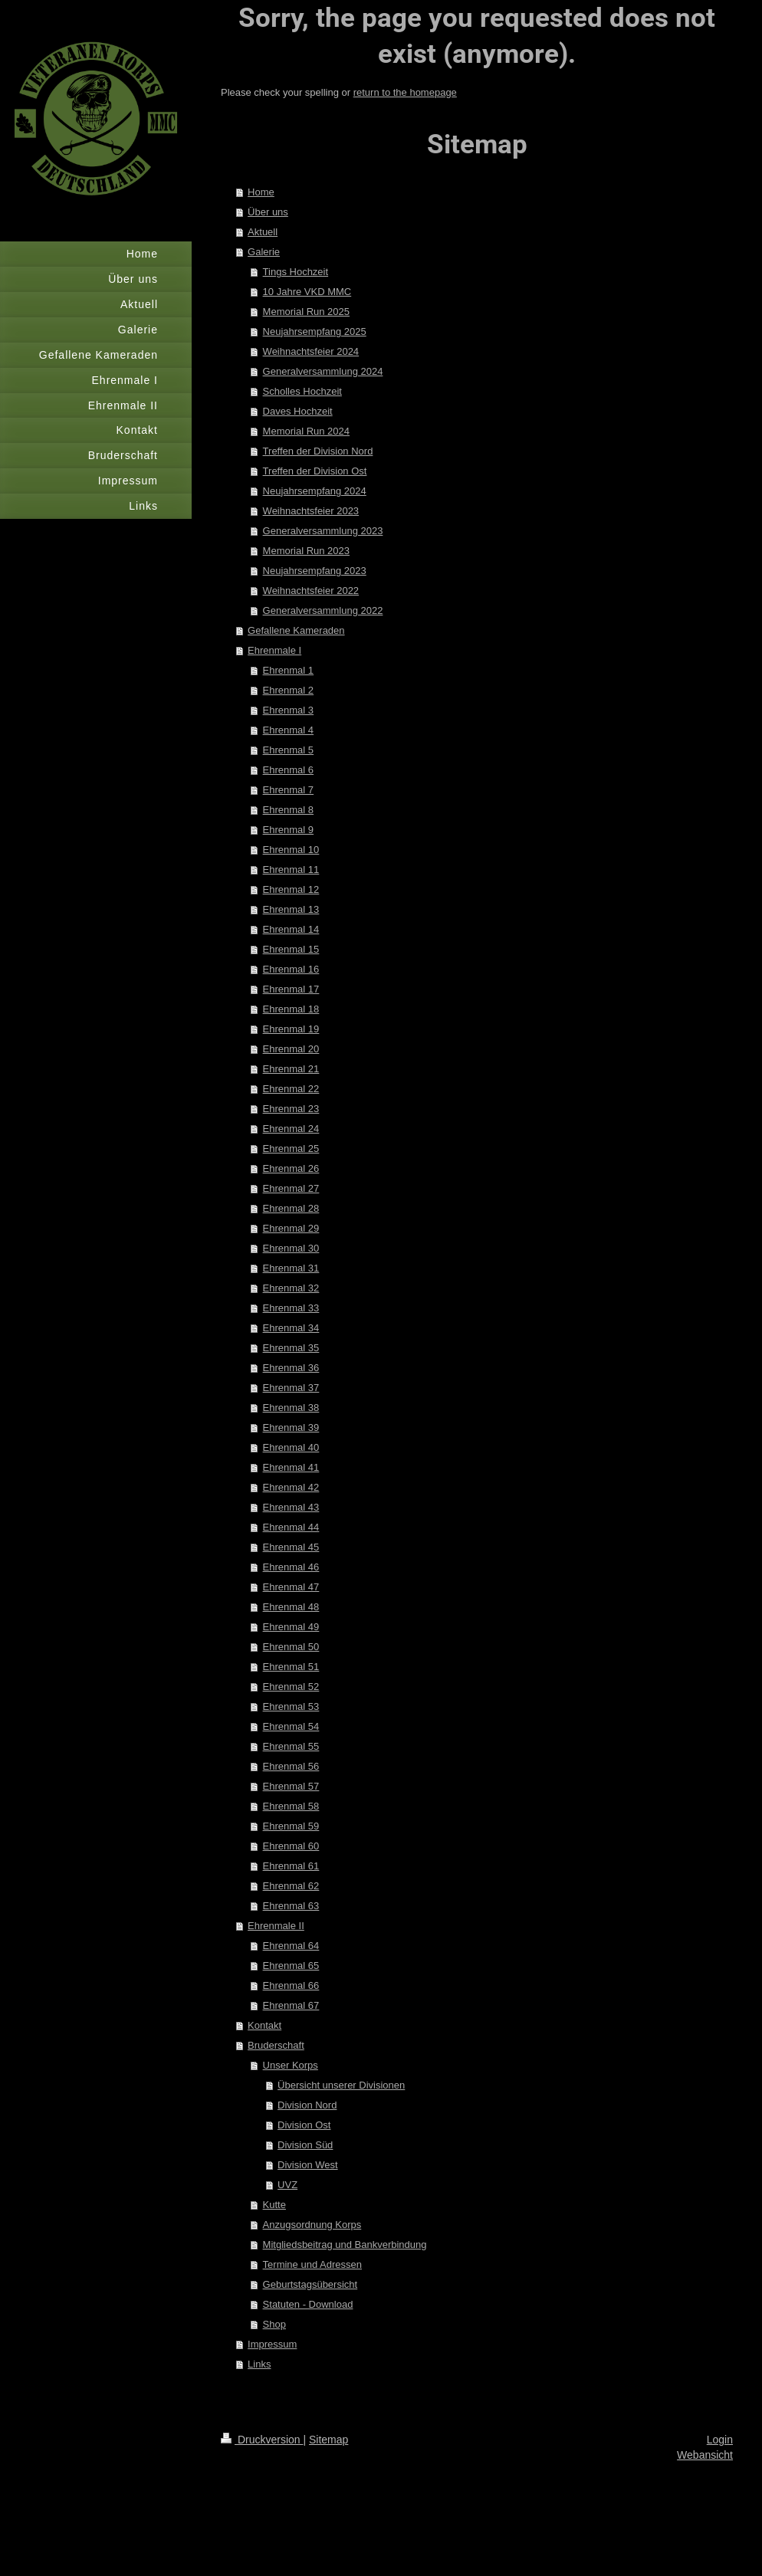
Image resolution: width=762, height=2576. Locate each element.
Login (720, 2439)
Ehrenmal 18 (291, 1009)
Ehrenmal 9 (288, 829)
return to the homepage (405, 92)
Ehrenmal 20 (291, 1049)
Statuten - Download (308, 2304)
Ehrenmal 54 (291, 1726)
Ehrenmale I (274, 650)
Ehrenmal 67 (291, 2005)
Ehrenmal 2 (288, 690)
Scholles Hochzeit (302, 391)
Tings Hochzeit (296, 271)
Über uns (268, 212)
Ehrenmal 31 (291, 1268)
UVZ (287, 2184)
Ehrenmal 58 (291, 1806)
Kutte (274, 2204)
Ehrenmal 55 (291, 1746)
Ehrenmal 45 (291, 1547)
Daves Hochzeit (298, 411)
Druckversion (262, 2439)
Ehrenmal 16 (291, 969)
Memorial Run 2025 (306, 311)
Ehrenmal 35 (291, 1348)
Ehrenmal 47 (291, 1587)
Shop (274, 2324)
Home (261, 192)
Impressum (272, 2344)
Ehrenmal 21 (291, 1069)
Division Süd (305, 2145)
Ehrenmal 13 (291, 909)
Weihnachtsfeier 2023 (311, 511)
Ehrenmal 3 (288, 710)
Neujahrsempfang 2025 (314, 331)
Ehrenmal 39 (291, 1427)
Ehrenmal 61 (291, 1866)
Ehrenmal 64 (291, 1945)
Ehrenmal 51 (291, 1666)
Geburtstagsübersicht (310, 2284)
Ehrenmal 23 (291, 1108)
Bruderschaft (276, 2045)
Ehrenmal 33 (291, 1308)
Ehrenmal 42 (291, 1487)
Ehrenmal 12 (291, 889)
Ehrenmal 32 (291, 1288)
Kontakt (264, 2025)
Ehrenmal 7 (288, 790)
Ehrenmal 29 (291, 1228)
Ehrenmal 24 (291, 1128)
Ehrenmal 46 (291, 1567)
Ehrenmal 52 (291, 1686)
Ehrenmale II (276, 1925)
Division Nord (307, 2105)
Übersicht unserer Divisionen (341, 2085)
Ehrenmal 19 (291, 1029)
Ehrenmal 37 (291, 1387)
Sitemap (328, 2439)
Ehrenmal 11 (291, 869)
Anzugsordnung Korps (312, 2224)
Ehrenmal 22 (291, 1088)
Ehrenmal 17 (291, 989)
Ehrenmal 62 (291, 1886)
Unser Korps (290, 2065)
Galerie (264, 252)
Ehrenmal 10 (291, 849)
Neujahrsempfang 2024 (314, 491)
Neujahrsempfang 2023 (314, 570)
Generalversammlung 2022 (323, 610)
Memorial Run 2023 (306, 550)
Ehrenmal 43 (291, 1507)
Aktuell (263, 232)
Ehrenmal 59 (291, 1826)
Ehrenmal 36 (291, 1367)
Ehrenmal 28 (291, 1208)
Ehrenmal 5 (288, 750)
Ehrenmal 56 (291, 1766)
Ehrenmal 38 (291, 1407)
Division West (308, 2165)
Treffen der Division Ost (315, 471)
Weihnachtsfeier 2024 (311, 351)
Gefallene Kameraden (296, 630)
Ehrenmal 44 (291, 1527)
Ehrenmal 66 (291, 1985)
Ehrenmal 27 (291, 1188)
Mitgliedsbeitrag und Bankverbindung (345, 2244)
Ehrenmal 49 (291, 1627)
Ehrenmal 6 (288, 770)
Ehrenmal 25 (291, 1148)
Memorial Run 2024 (306, 431)
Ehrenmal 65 (291, 1965)
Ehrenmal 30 (291, 1248)
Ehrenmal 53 (291, 1706)
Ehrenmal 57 (291, 1786)
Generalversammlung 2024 (323, 371)
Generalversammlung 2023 (323, 531)
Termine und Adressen (312, 2264)
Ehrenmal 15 (291, 949)
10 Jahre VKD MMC (307, 291)
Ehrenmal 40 (291, 1447)
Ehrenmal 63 (291, 1905)
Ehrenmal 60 (291, 1846)
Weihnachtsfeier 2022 (311, 590)
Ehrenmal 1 (288, 670)
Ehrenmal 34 (291, 1328)
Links (259, 2364)
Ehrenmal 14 (291, 929)
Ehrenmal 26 (291, 1168)
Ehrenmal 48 (291, 1607)
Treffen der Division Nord (318, 451)
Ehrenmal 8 (288, 809)
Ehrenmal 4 (288, 730)
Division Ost (304, 2125)
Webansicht (705, 2455)
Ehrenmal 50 (291, 1646)
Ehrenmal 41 (291, 1467)
